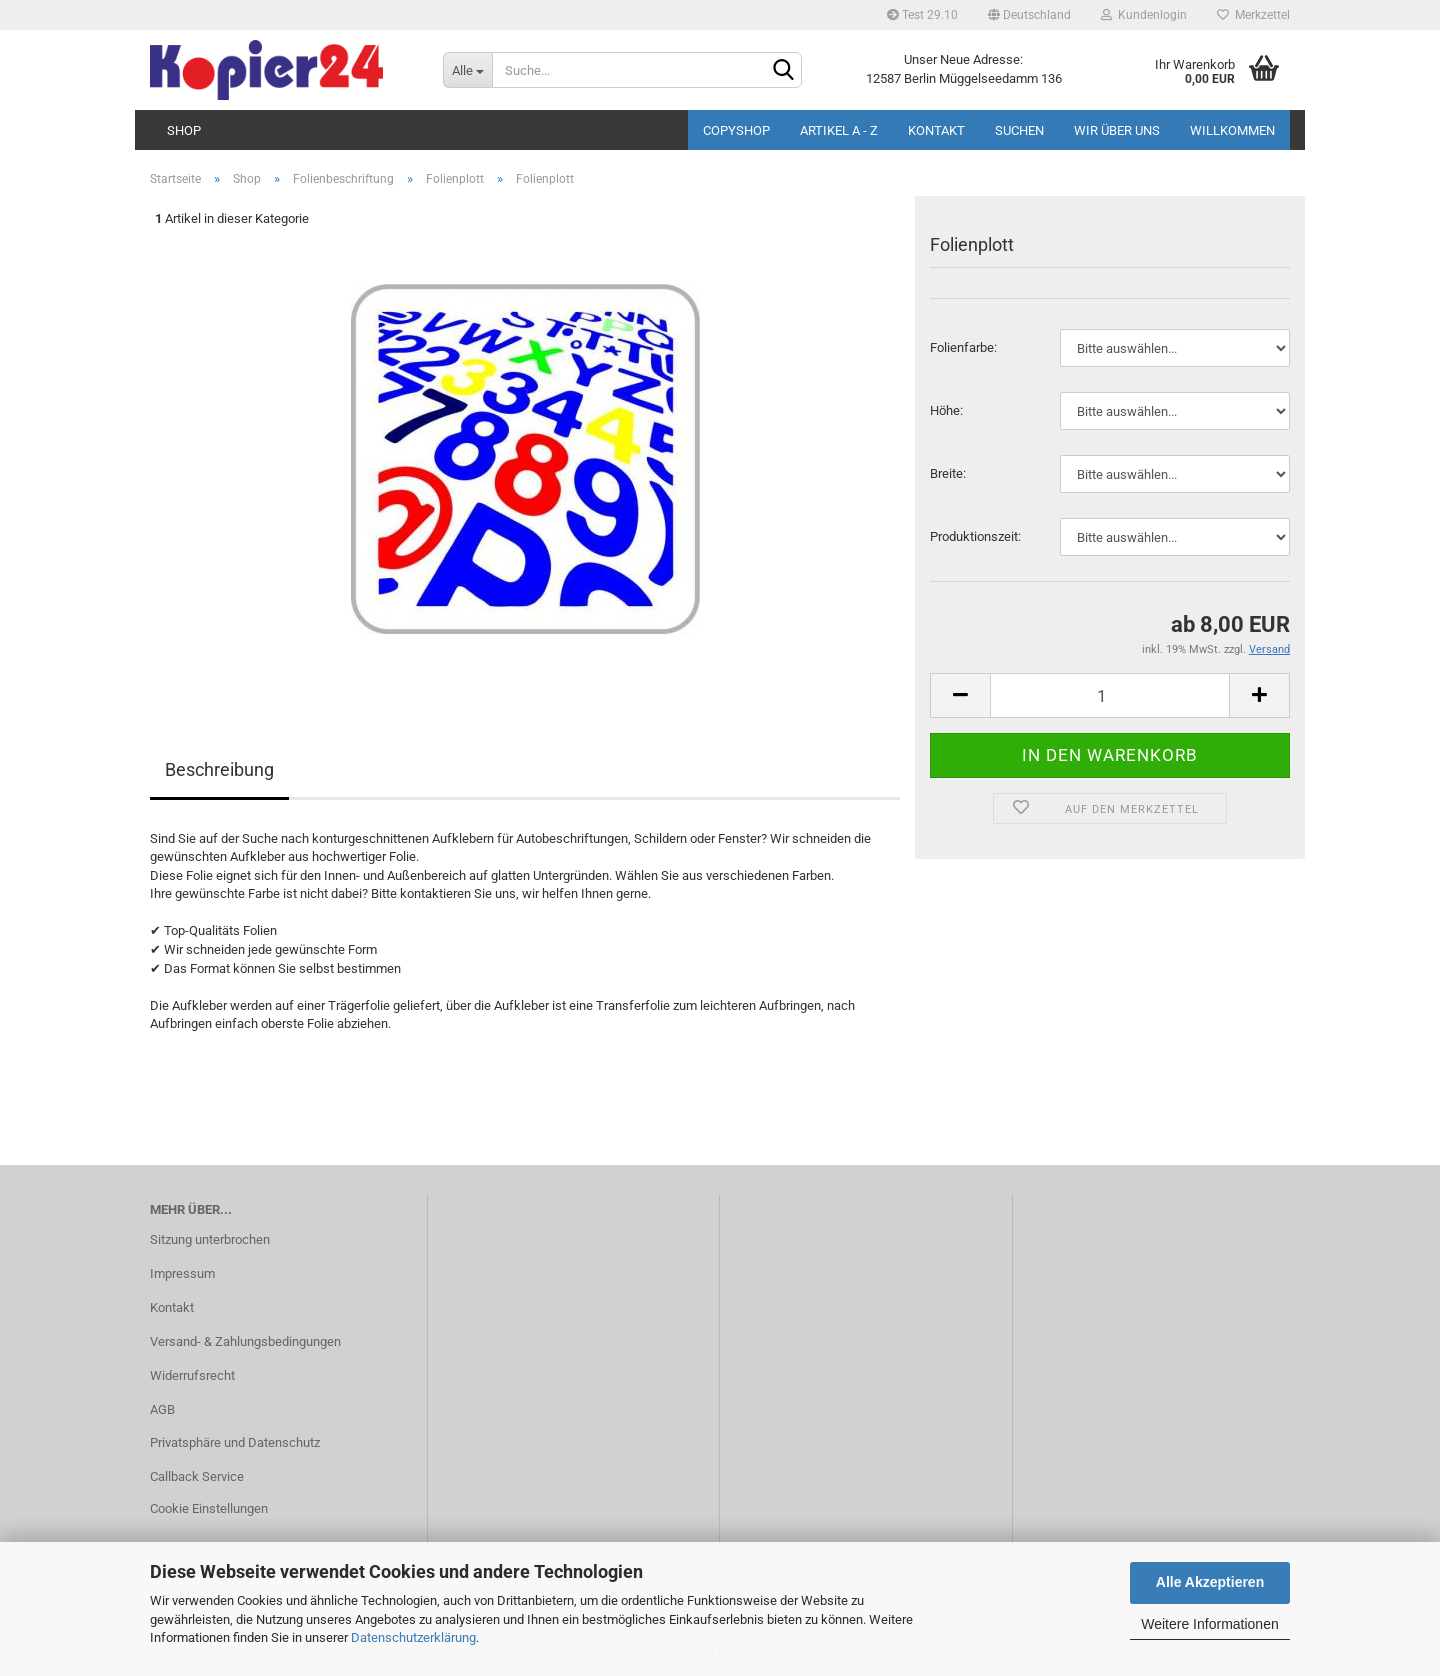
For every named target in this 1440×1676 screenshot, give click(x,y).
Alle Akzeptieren (1210, 1582)
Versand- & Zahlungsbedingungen (245, 1341)
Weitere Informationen (1209, 1624)
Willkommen (1232, 130)
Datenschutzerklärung (413, 1637)
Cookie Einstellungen (209, 1508)
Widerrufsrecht (192, 1375)
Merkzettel (1253, 15)
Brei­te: (948, 473)
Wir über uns (1117, 130)
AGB (162, 1409)
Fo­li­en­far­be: (963, 347)
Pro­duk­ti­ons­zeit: (975, 536)
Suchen (1019, 130)
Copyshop (736, 130)
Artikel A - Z (839, 130)
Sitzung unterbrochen (210, 1239)
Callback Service (197, 1476)
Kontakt (936, 130)
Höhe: (946, 410)
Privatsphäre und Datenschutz (235, 1442)
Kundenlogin (1144, 15)
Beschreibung (219, 769)
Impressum (182, 1273)
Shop (184, 130)
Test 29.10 (922, 15)
